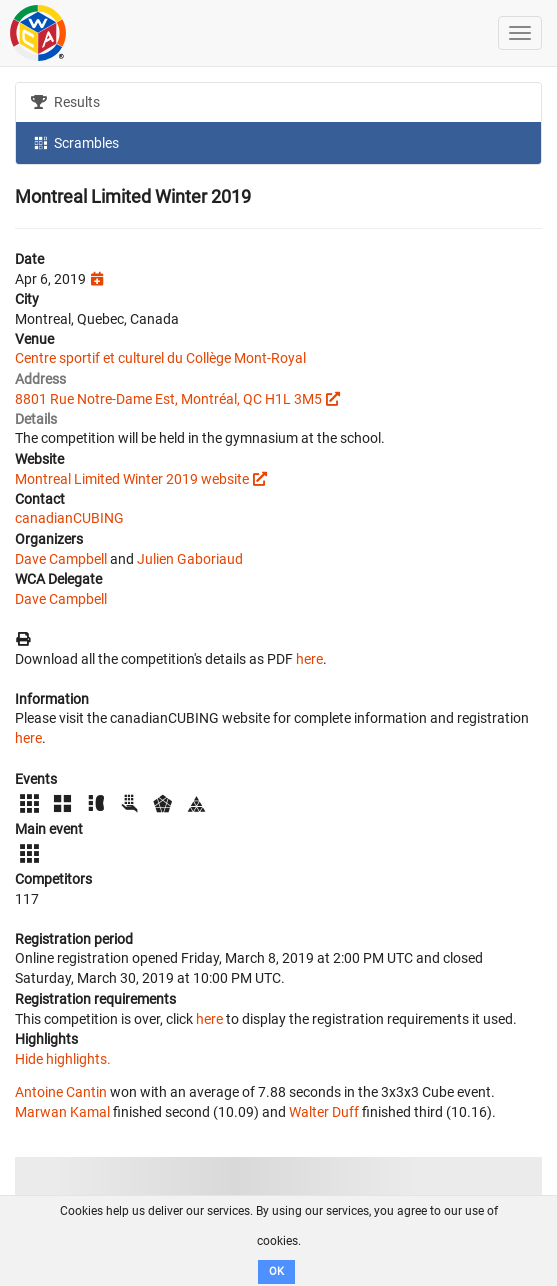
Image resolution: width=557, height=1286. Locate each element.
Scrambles (75, 142)
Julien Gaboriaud (190, 559)
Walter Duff (324, 1112)
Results (65, 102)
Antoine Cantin (61, 1092)
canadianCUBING (69, 518)
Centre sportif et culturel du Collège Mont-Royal (160, 358)
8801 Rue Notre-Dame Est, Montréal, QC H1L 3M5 (168, 399)
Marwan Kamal (62, 1112)
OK (276, 1271)
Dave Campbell (61, 559)
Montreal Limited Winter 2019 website (132, 479)
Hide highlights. (63, 1059)
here (309, 659)
